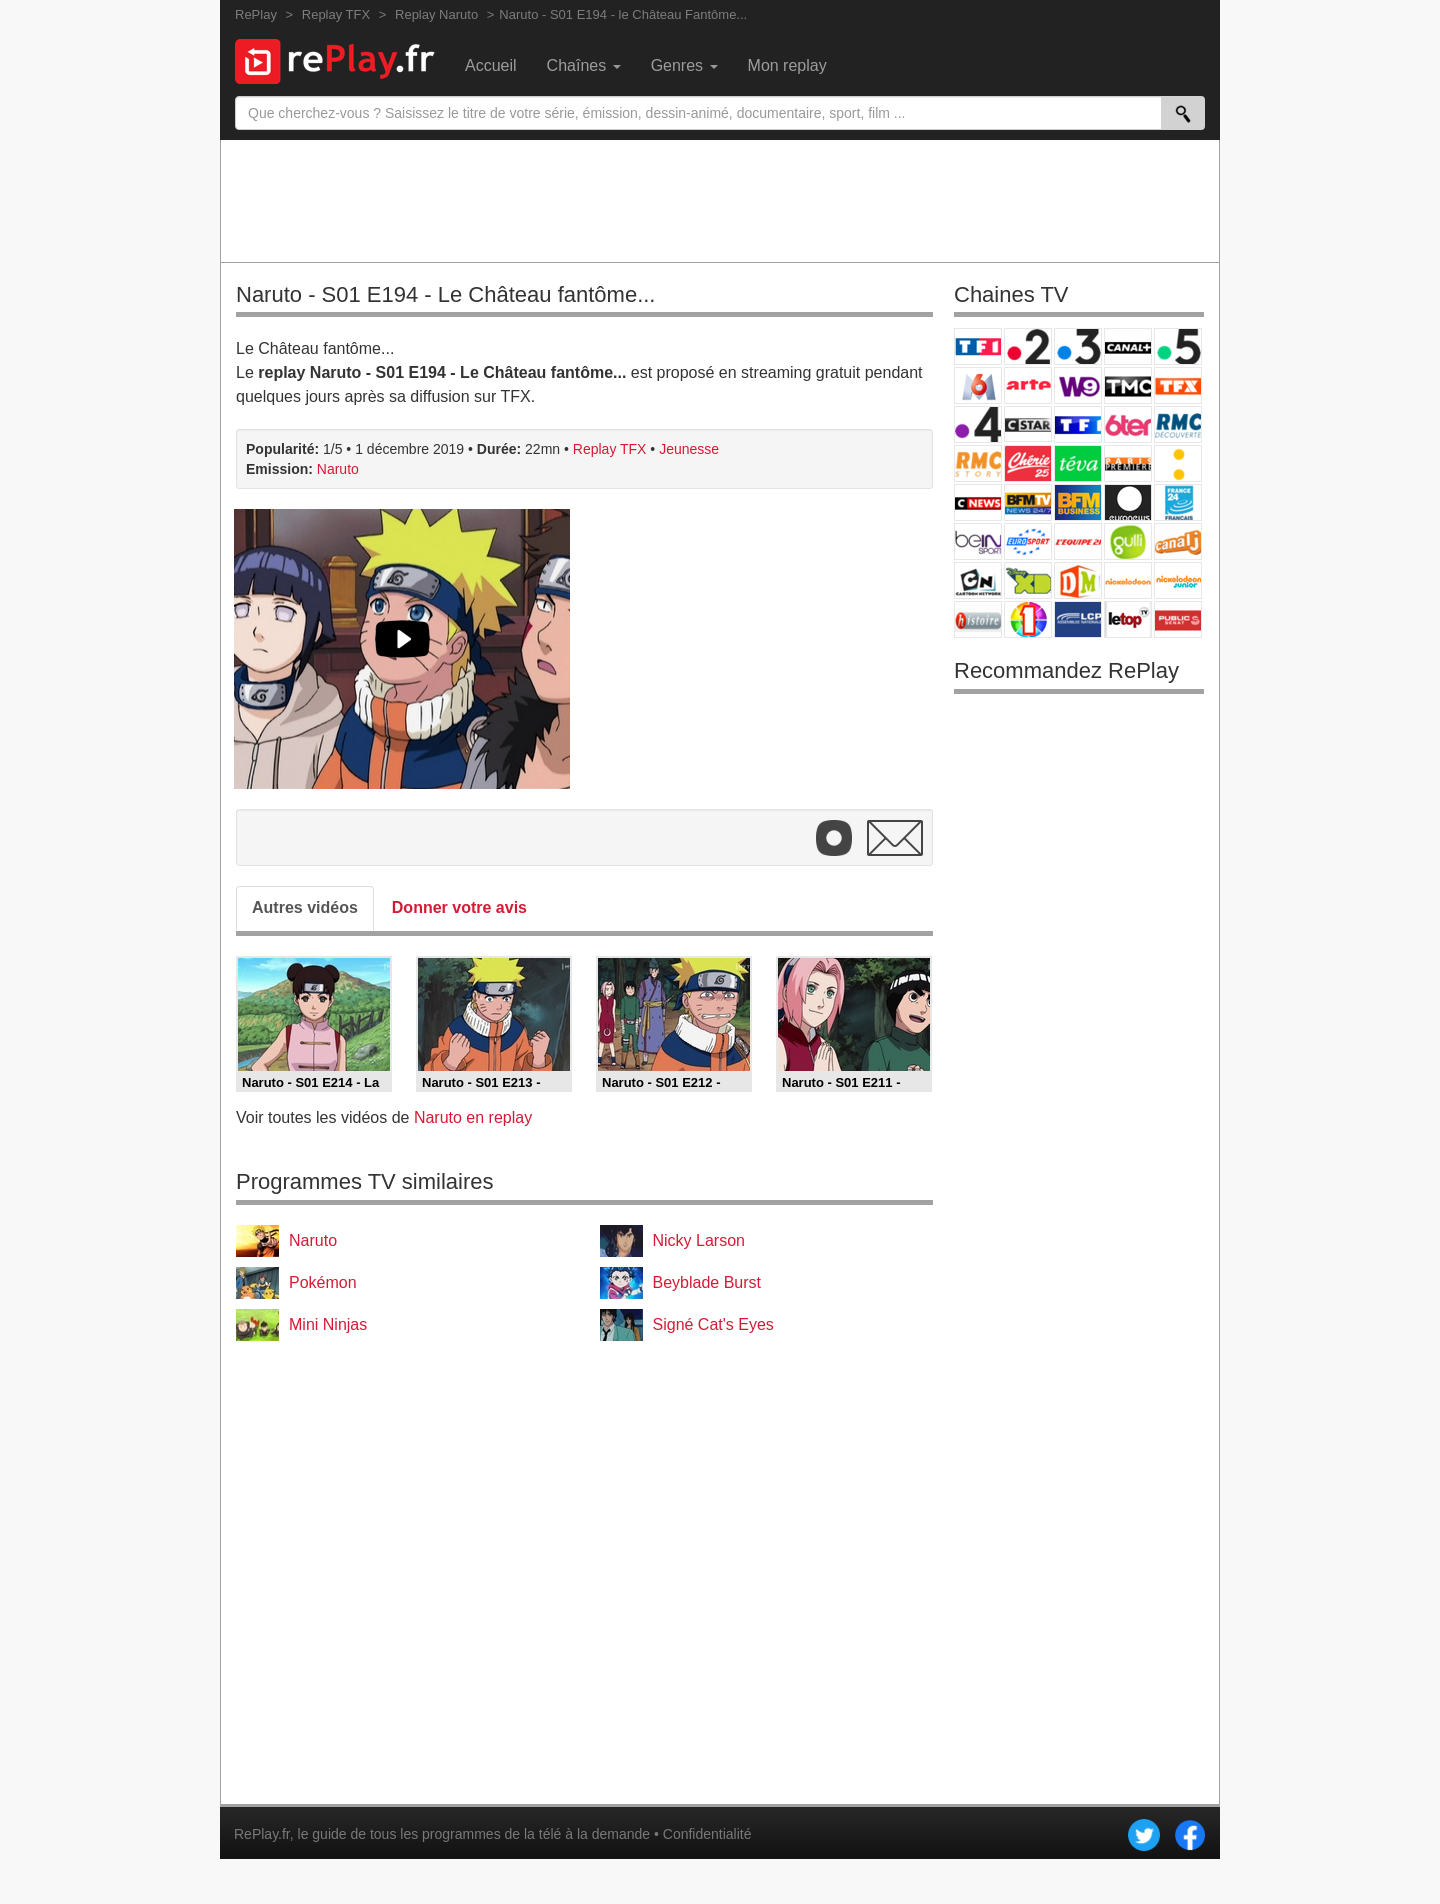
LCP (1078, 619)
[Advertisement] (720, 200)
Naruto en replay (473, 1117)
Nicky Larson (699, 1240)
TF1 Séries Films (1078, 424)
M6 (978, 385)
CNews (978, 502)
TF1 (978, 346)
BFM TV (1028, 502)
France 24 (1178, 502)
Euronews (1128, 502)
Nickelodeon (1128, 580)
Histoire (978, 619)
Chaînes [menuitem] (584, 65)
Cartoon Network (978, 580)
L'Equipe (1078, 541)
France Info (1178, 463)
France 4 (978, 424)
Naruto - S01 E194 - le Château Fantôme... (623, 14)
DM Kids (1078, 580)
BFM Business (1078, 502)
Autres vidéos (305, 907)
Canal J (1178, 541)
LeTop (1128, 619)
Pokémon (323, 1282)
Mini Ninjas (328, 1324)
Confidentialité (707, 1834)
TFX (1178, 385)
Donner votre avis (459, 907)
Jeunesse (689, 449)
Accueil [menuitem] (491, 65)
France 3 (1078, 346)
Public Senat (1178, 619)
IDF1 (1028, 619)
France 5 (1178, 346)
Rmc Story (978, 463)
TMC (1128, 385)
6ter (1128, 424)
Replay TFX (610, 449)
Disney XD (1028, 580)
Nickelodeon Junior (1178, 580)
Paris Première (1128, 463)
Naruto (338, 469)
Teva (1078, 463)
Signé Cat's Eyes (713, 1324)
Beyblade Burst (707, 1282)
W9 (1078, 385)
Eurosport (1028, 541)
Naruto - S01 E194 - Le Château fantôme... (445, 294)
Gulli (1128, 541)
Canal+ (1128, 346)
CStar (1028, 424)
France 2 (1028, 346)
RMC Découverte (1178, 424)
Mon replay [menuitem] (787, 65)
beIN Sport (978, 541)
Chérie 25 (1028, 463)
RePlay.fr (262, 1834)
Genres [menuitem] (684, 65)
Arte (1028, 385)
